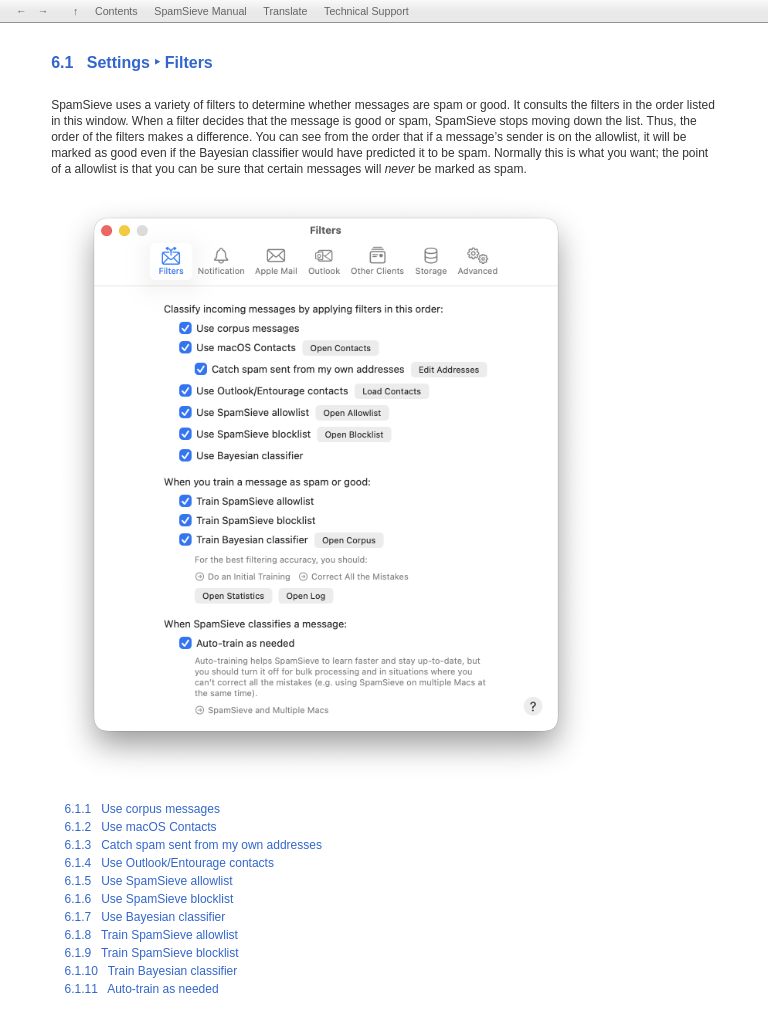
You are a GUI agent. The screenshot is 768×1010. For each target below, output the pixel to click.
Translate (285, 11)
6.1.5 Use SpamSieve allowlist (148, 881)
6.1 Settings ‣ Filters (132, 62)
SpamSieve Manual (200, 11)
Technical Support (366, 11)
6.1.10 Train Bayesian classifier (150, 971)
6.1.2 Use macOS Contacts (140, 827)
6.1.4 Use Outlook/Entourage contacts (168, 863)
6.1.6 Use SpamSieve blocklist (148, 899)
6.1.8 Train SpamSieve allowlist (150, 935)
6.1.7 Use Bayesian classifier (144, 917)
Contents (116, 11)
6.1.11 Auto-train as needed (141, 989)
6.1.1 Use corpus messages (141, 809)
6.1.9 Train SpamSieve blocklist (151, 953)
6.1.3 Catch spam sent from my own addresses (192, 845)
